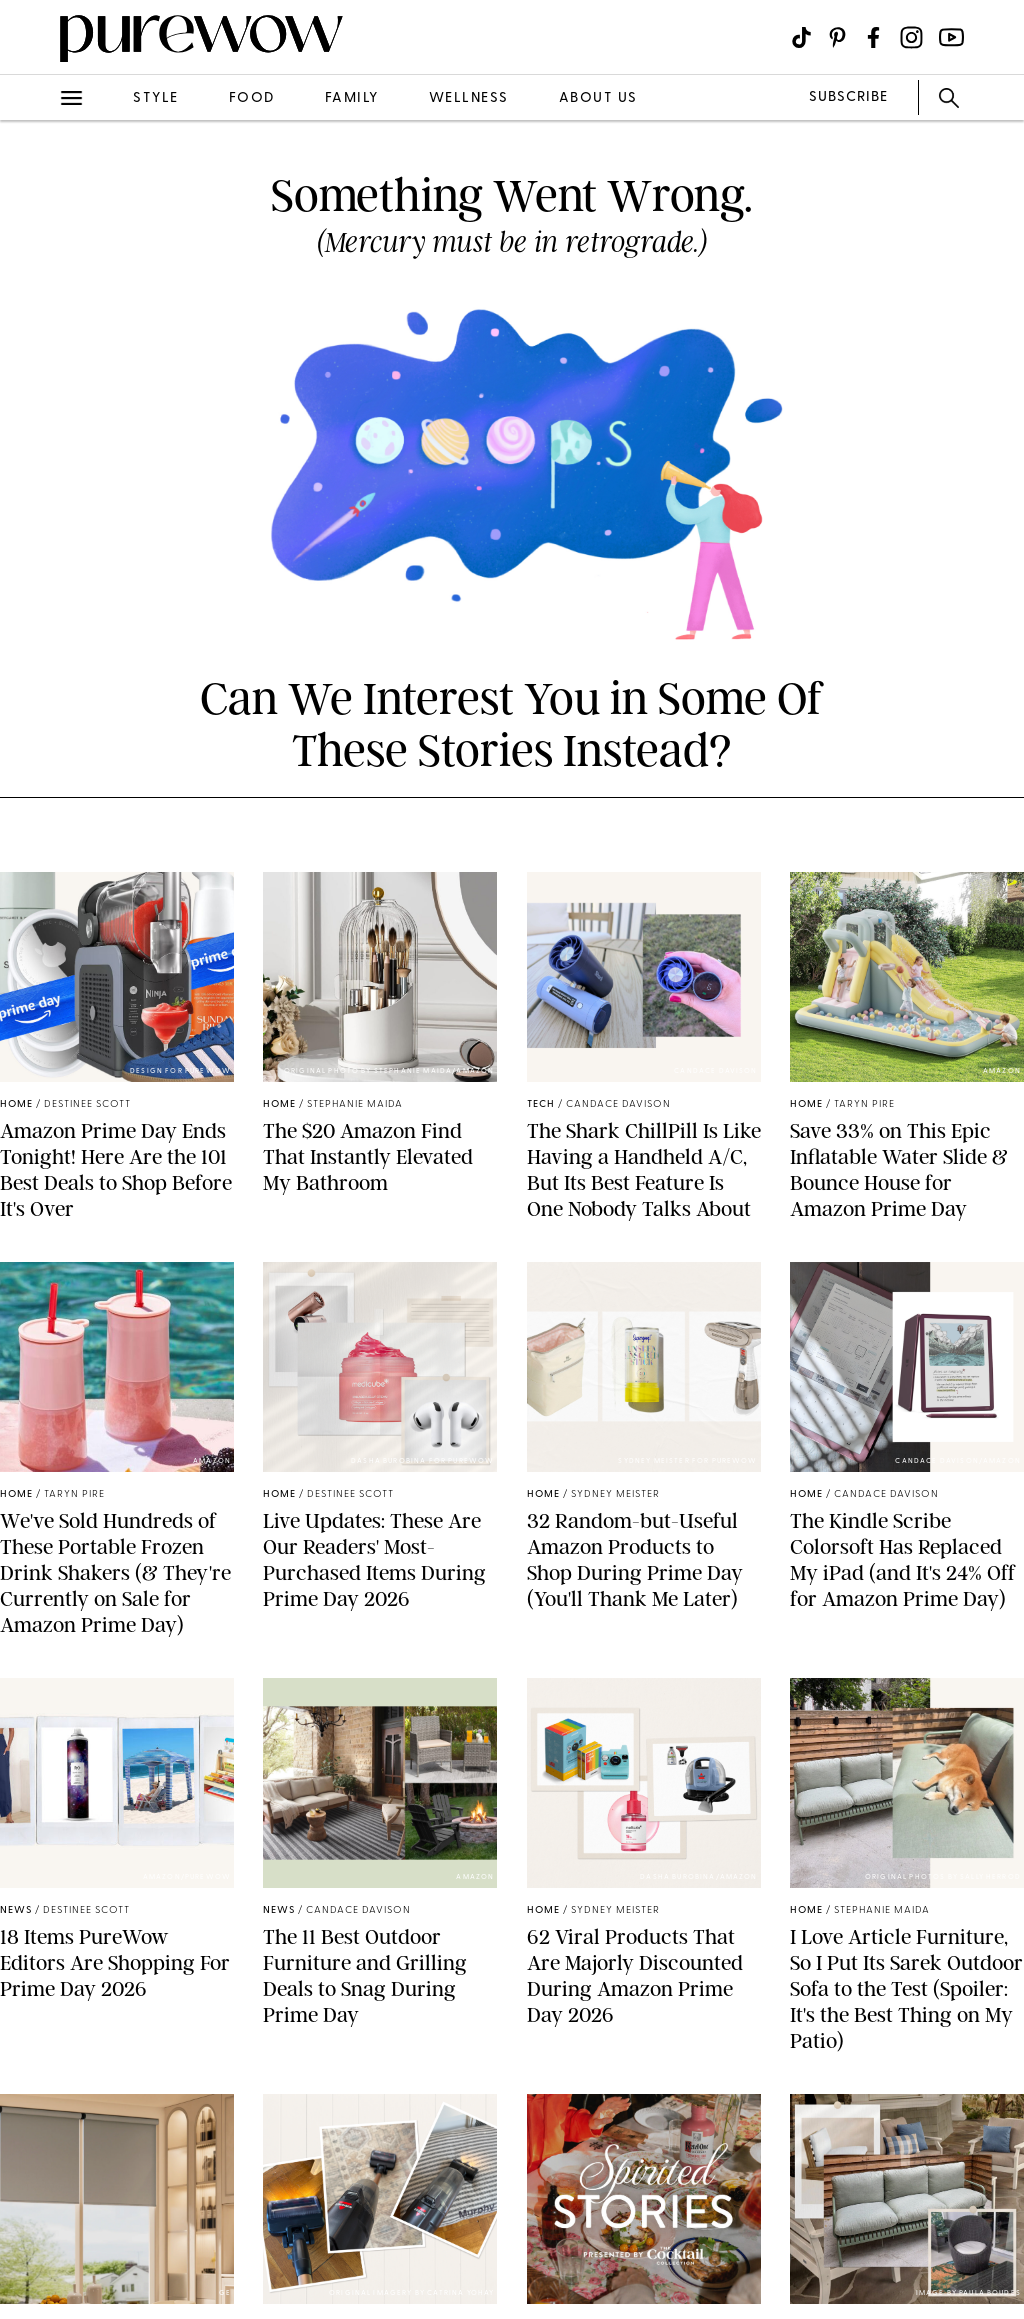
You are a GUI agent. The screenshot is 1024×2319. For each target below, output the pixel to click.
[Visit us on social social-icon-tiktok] (801, 37)
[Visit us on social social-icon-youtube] (951, 37)
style (156, 98)
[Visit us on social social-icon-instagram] (911, 37)
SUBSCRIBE (848, 97)
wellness (469, 98)
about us (598, 98)
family (352, 98)
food (252, 98)
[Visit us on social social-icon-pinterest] (837, 37)
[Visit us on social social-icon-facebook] (873, 37)
